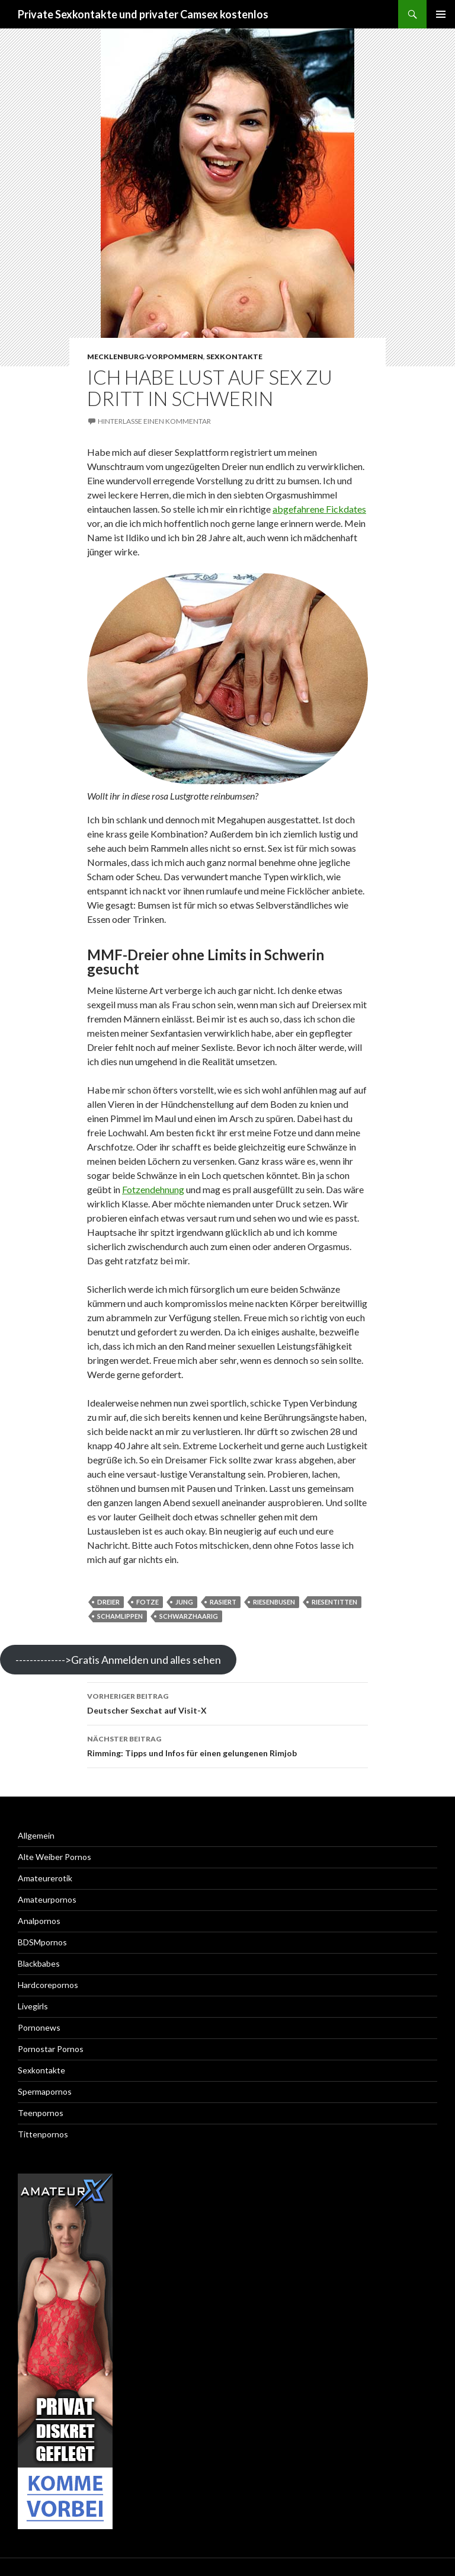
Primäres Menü (441, 14)
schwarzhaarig (188, 1616)
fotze (147, 1602)
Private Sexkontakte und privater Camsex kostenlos (143, 14)
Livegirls (33, 2006)
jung (184, 1602)
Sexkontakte (234, 356)
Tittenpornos (43, 2134)
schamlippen (120, 1616)
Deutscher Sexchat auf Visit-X (227, 1702)
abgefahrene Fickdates (319, 508)
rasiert (223, 1602)
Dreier (108, 1602)
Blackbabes (39, 1963)
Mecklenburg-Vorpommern (145, 356)
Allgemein (36, 1835)
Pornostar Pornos (51, 2049)
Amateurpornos (47, 1899)
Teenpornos (40, 2113)
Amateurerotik (45, 1878)
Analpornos (39, 1921)
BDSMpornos (42, 1942)
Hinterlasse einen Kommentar (154, 421)
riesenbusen (274, 1602)
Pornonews (39, 2027)
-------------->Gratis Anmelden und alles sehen (118, 1659)
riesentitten (334, 1602)
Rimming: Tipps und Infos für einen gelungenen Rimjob (227, 1745)
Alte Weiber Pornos (54, 1857)
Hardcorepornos (48, 1985)
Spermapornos (45, 2091)
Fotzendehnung (153, 1189)
